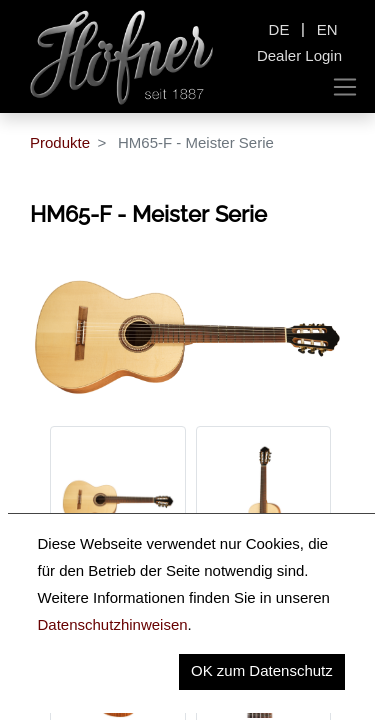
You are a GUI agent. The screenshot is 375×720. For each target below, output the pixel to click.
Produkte (60, 142)
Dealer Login (299, 55)
